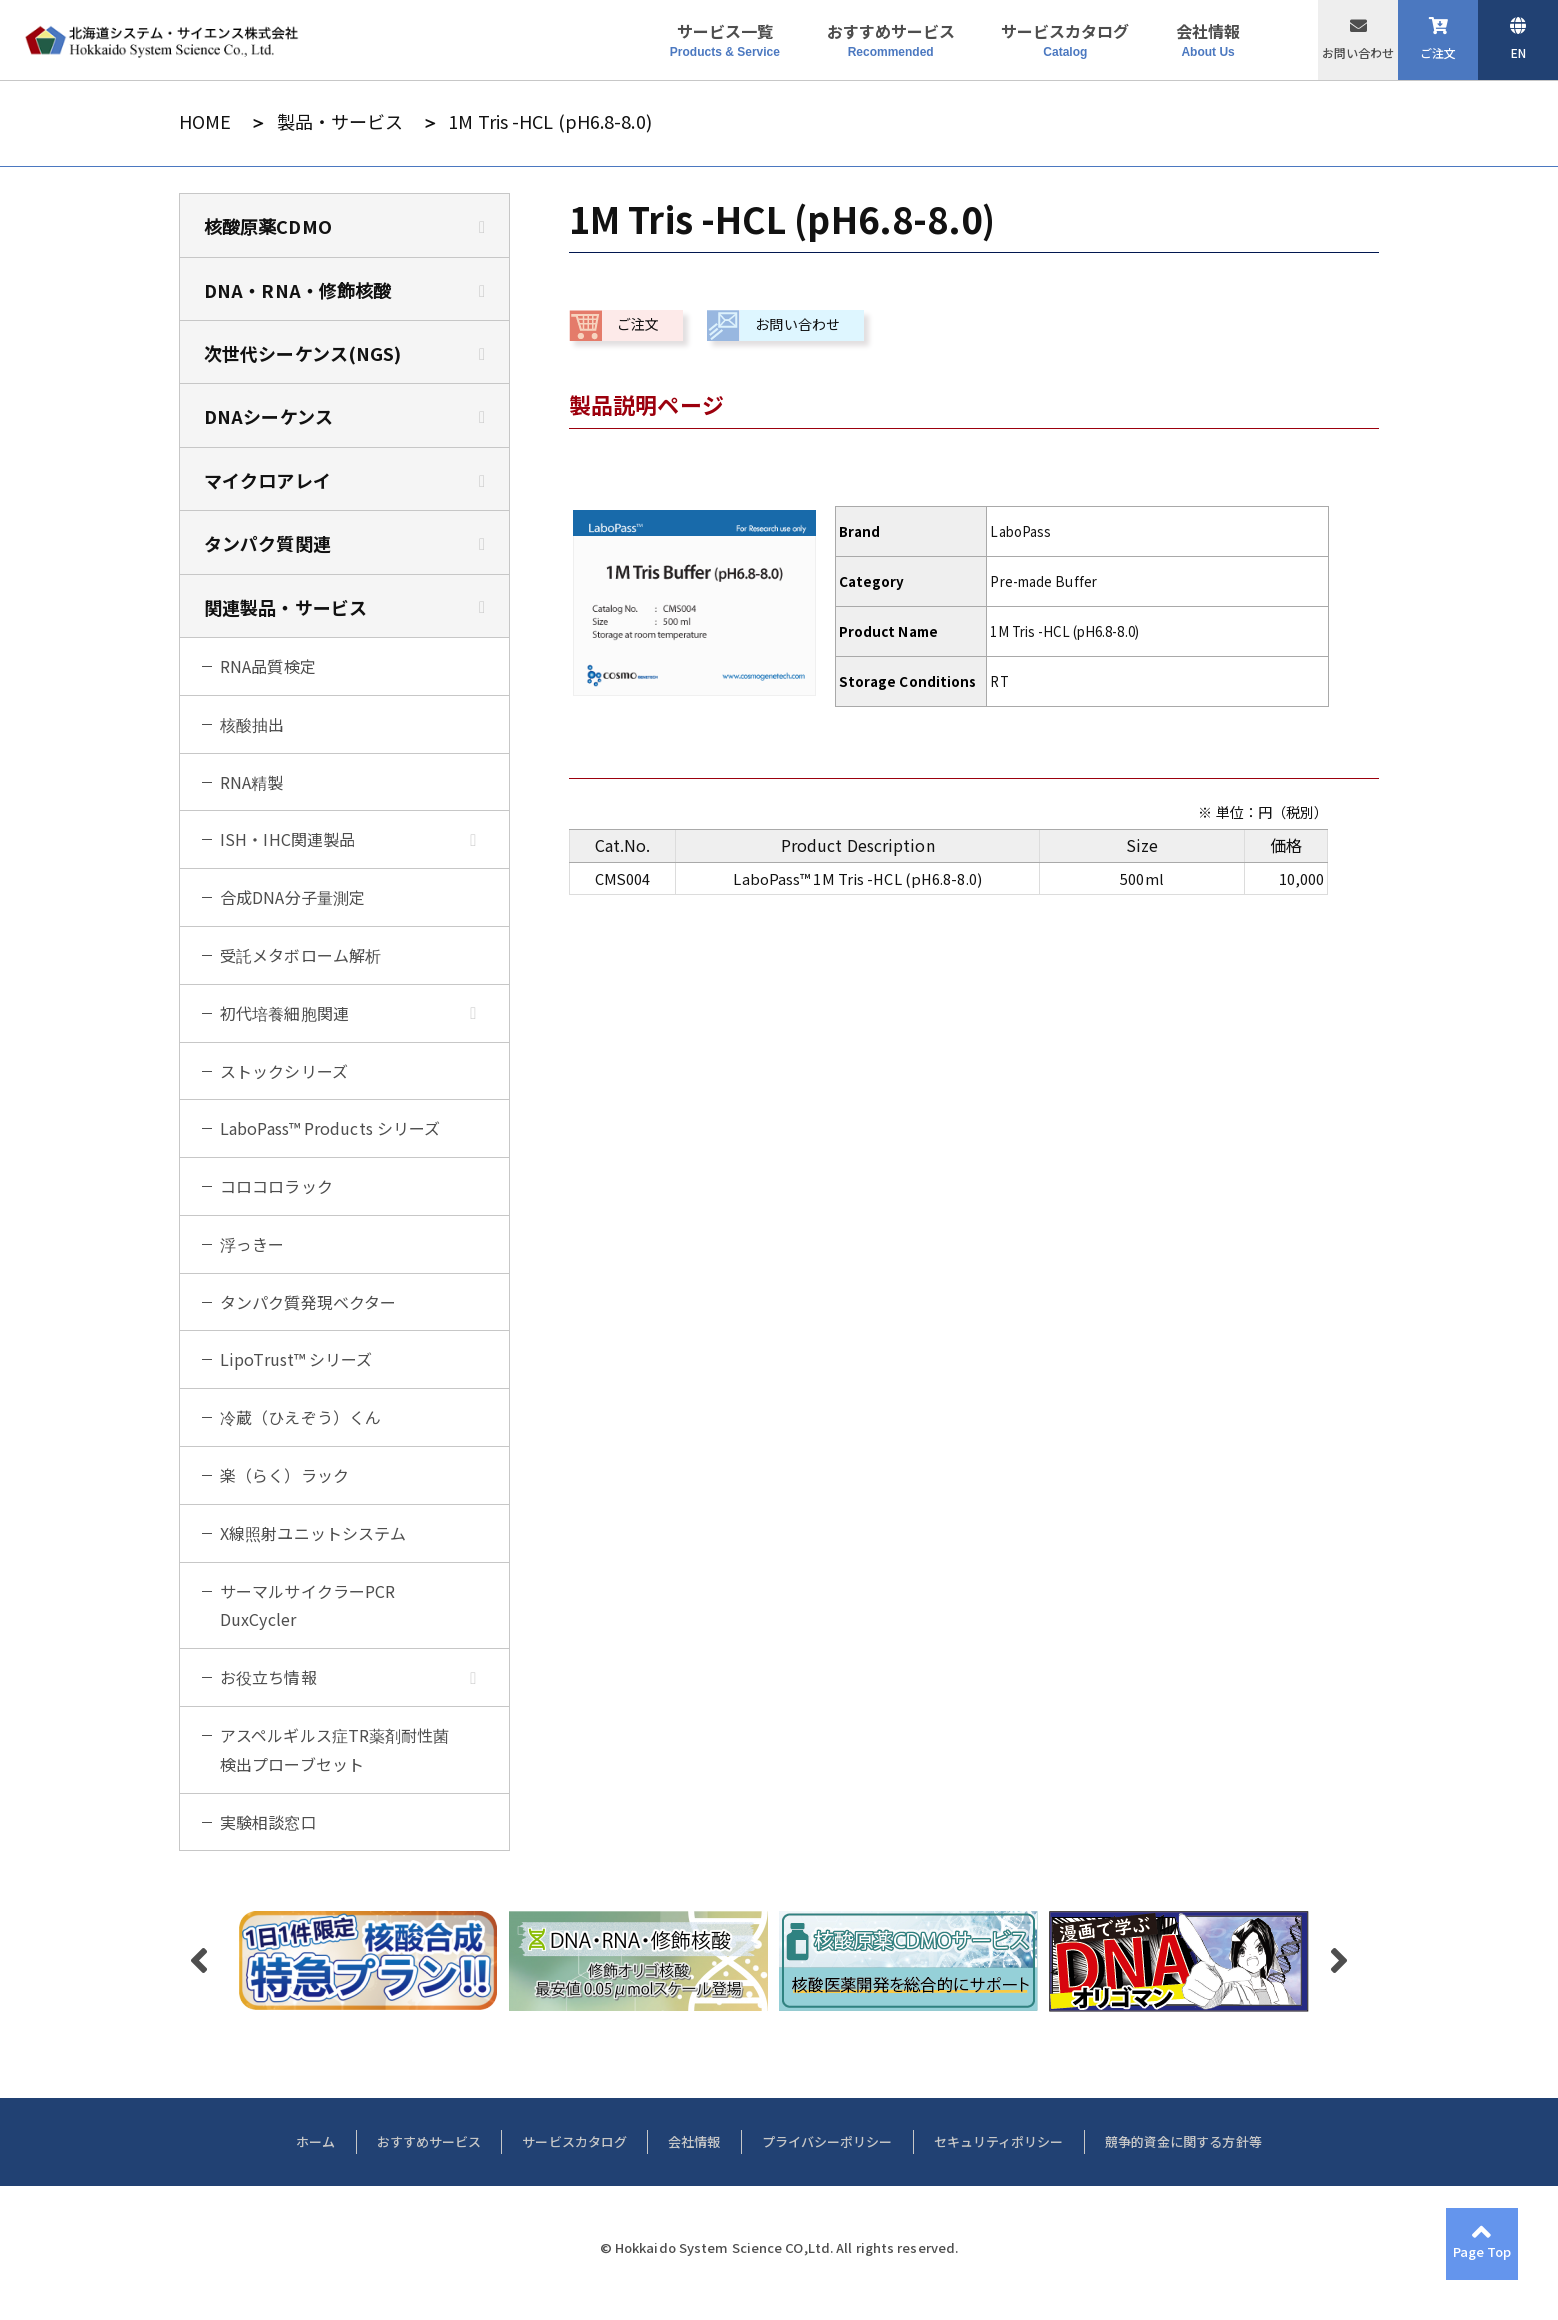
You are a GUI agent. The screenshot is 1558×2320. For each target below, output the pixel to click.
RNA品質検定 (268, 666)
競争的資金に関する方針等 (1183, 2141)
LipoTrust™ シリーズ (296, 1359)
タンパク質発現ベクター (308, 1302)
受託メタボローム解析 (300, 955)
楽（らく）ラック (284, 1475)
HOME (205, 121)
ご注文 (1438, 52)
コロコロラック (276, 1186)
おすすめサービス (429, 2141)
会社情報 (694, 2141)
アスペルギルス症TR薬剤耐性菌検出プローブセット (335, 1749)
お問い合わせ (1358, 52)
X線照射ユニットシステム (313, 1533)
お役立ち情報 (268, 1677)
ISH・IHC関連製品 (287, 839)
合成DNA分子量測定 (292, 897)
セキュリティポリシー (999, 2141)
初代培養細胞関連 (284, 1013)
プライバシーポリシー (827, 2141)
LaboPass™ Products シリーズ (330, 1128)
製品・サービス (340, 121)
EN (1518, 52)
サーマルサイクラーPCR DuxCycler (307, 1605)
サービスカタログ (574, 2141)
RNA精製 (252, 782)
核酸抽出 (252, 724)
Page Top (1482, 2251)
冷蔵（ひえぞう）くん (300, 1417)
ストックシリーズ (284, 1071)
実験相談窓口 (268, 1822)
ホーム (315, 2141)
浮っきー (252, 1244)
